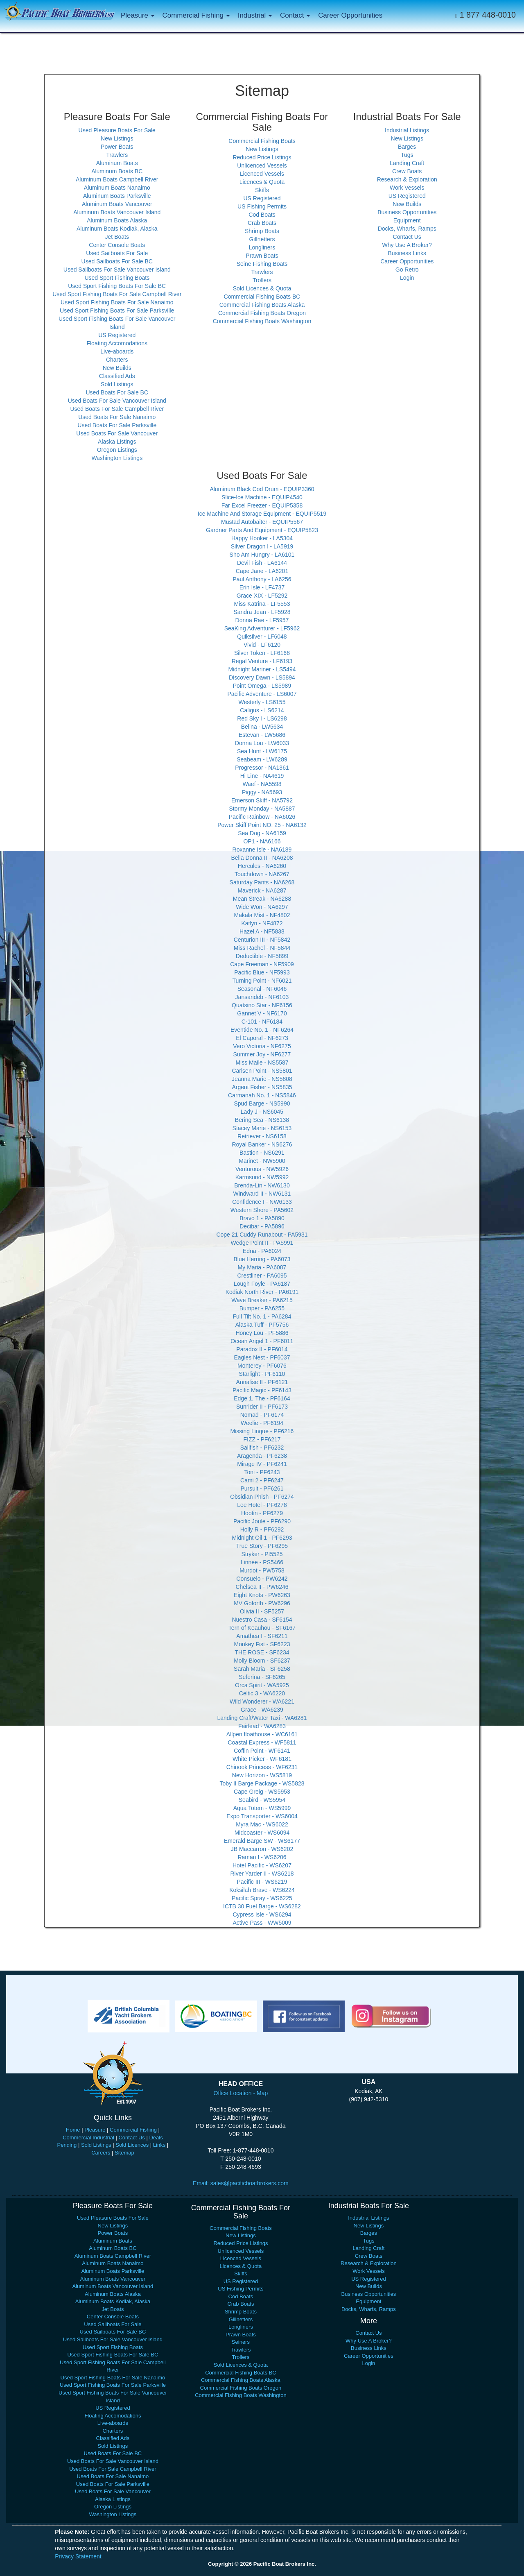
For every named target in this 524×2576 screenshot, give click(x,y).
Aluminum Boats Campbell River (117, 179)
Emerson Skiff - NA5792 (262, 800)
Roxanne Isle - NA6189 (262, 849)
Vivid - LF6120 (262, 644)
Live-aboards (116, 351)
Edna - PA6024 (262, 1251)
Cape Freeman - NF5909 (262, 964)
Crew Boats (407, 171)
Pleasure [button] (137, 15)
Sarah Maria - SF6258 (262, 1668)
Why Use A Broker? (407, 245)
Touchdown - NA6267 (262, 874)
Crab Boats (262, 223)
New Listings (117, 138)
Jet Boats (117, 236)
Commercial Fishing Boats (261, 141)
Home (73, 2130)
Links (159, 2145)
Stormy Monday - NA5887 (262, 808)
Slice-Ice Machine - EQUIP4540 (262, 497)
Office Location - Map (241, 2093)
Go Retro (407, 269)
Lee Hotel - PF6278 (262, 1505)
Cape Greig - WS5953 (262, 1791)
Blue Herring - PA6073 (261, 1259)
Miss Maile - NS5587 (261, 1062)
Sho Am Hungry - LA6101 (262, 554)
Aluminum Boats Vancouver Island (116, 212)
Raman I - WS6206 (261, 1857)
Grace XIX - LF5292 (262, 595)
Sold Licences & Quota (262, 288)
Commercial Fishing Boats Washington (262, 321)
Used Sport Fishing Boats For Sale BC (117, 286)
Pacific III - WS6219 (262, 1881)
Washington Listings (116, 458)
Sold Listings (117, 384)
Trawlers (117, 155)
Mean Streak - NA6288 (262, 898)
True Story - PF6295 (262, 1546)
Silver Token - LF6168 (262, 653)
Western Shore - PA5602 (262, 1210)
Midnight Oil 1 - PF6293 (262, 1537)
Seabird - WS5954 (262, 1800)
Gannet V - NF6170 (262, 1013)
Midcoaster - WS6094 (262, 1832)
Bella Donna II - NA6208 (262, 857)
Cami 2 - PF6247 (262, 1480)
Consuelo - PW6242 (261, 1578)
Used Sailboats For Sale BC (117, 261)
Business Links (407, 253)
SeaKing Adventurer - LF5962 (262, 628)
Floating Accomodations (116, 343)
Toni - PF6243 (262, 1472)
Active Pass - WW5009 (262, 1922)
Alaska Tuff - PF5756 (262, 1324)
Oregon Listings (117, 449)
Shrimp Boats (262, 231)
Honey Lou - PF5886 (261, 1333)
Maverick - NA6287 (261, 890)
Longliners (262, 247)
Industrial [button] (255, 15)
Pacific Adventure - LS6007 (262, 694)
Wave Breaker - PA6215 (261, 1300)
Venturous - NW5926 (262, 1169)
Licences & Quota (262, 182)
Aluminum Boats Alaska (117, 220)
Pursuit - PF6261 (261, 1488)
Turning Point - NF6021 (261, 980)
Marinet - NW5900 (262, 1161)
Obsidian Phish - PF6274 (262, 1496)
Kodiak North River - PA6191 (262, 1292)
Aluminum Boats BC (116, 171)
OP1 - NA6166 (261, 841)
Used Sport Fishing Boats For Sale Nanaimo (117, 302)
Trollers (262, 280)
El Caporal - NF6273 (262, 1038)
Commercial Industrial (88, 2137)
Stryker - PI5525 (261, 1554)
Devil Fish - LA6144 (262, 563)
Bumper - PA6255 (262, 1308)
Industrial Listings (407, 130)
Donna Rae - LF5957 (262, 620)
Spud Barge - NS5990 (262, 1103)
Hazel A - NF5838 (262, 931)
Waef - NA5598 (261, 784)
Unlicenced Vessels (262, 165)
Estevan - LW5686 (262, 735)
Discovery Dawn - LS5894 (262, 677)
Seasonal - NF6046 (262, 989)
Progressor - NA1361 (262, 767)
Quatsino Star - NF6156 (262, 1005)
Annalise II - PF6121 (262, 1382)
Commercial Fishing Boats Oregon (262, 313)
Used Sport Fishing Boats (116, 277)
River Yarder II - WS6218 (262, 1873)
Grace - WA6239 (262, 1709)
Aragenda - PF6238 (262, 1455)
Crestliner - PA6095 (262, 1275)
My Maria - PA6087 (262, 1267)
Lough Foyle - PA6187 (262, 1283)
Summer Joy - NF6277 (262, 1054)
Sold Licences (132, 2145)
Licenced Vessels (262, 173)
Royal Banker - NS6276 (262, 1144)
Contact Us (407, 236)
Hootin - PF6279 (262, 1513)
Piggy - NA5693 (262, 792)
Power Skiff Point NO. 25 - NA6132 (262, 825)
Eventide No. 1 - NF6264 (262, 1029)
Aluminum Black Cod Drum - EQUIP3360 (262, 489)
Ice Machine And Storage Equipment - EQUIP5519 (262, 513)
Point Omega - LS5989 (262, 685)
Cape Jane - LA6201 (262, 571)
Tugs (407, 155)
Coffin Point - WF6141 (262, 1750)
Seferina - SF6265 (262, 1677)
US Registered (117, 335)
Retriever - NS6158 (262, 1136)
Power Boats (117, 146)
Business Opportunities (406, 212)
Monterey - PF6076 (262, 1365)
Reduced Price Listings (262, 157)
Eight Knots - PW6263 (262, 1595)
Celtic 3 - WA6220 (262, 1693)
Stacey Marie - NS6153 (262, 1128)
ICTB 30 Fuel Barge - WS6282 (262, 1906)
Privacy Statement (78, 2556)
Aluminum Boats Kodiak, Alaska (117, 228)
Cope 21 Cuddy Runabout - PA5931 (261, 1234)
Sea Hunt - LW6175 (262, 751)
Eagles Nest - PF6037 (262, 1357)
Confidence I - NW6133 (262, 1202)
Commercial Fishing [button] (196, 15)
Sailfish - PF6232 (262, 1447)
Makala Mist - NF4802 (262, 915)
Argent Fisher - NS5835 (262, 1087)
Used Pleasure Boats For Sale (117, 130)
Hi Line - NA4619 (262, 776)
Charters (117, 359)
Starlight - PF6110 (262, 1374)
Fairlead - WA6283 (262, 1726)
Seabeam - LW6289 (262, 759)
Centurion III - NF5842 (262, 939)
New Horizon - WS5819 (262, 1775)
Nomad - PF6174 (262, 1414)
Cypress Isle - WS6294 (262, 1914)
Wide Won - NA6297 (262, 907)
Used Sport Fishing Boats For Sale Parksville (117, 310)
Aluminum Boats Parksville (117, 196)
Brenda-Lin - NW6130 (261, 1185)
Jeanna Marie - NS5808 (262, 1079)
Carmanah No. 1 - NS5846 (262, 1095)
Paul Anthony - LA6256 (262, 579)
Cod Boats (261, 214)
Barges (407, 146)
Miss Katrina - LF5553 (262, 603)
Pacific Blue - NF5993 (261, 972)
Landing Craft (407, 163)
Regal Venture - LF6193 (262, 661)
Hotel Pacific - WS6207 (262, 1865)
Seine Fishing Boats (262, 264)
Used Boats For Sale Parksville (116, 425)
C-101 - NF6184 (262, 1021)
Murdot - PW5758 (262, 1570)
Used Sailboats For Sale (117, 253)
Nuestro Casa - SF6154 (262, 1619)
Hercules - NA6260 (262, 866)
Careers (100, 2153)
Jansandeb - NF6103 (262, 997)
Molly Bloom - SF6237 (262, 1660)
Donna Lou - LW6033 (262, 743)
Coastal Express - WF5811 (262, 1742)
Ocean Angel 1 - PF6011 (261, 1341)
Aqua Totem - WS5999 (262, 1808)
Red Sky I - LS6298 (262, 718)
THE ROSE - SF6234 (262, 1652)
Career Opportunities (350, 15)
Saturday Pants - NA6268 (262, 882)
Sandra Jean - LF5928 (261, 612)
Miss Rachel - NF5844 (262, 948)
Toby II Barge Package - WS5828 (261, 1783)
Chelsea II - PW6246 (261, 1587)
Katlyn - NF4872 (261, 923)
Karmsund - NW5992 (262, 1177)
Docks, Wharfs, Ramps (407, 228)
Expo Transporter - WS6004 (262, 1816)
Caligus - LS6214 (262, 710)
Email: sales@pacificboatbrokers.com (241, 2183)
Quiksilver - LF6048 (262, 636)
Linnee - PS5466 (262, 1562)
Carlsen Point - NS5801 (262, 1070)
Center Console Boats (117, 245)
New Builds (117, 368)
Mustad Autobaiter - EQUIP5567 (262, 522)
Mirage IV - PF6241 (262, 1464)
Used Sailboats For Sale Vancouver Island (117, 269)
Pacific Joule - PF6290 (262, 1521)
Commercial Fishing (133, 2130)
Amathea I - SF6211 (261, 1636)
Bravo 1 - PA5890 (261, 1218)
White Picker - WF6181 (262, 1759)
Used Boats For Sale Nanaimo (117, 417)
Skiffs (262, 190)
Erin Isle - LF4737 (262, 587)
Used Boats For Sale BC (117, 392)
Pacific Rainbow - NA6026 (262, 816)
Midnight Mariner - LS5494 (262, 669)
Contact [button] (295, 15)
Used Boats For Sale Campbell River (117, 409)
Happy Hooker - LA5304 (262, 538)
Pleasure (94, 2130)
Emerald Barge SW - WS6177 (262, 1840)
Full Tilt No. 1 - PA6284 (262, 1316)
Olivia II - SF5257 (262, 1611)
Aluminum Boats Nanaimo (117, 187)
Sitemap (124, 2153)
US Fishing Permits (262, 206)
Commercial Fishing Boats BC (262, 296)
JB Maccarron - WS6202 (262, 1849)
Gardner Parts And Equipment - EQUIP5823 (262, 530)
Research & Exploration (407, 179)
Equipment (407, 220)
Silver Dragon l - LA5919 (262, 546)
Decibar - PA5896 (261, 1226)
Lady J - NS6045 (262, 1111)
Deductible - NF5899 (262, 956)
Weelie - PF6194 (262, 1423)
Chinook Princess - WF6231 (262, 1767)
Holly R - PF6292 (262, 1529)
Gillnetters (262, 239)
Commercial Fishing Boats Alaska (262, 304)
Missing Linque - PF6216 (262, 1431)
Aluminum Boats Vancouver (117, 204)
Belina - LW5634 (262, 726)
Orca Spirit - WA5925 (262, 1685)
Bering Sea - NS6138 (262, 1120)
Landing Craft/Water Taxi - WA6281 (262, 1718)
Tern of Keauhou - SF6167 (262, 1627)
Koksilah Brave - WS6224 (262, 1890)
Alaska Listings (117, 441)
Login (407, 277)
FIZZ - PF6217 (261, 1439)
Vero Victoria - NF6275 (262, 1046)
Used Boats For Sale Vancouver (117, 433)
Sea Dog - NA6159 (262, 833)
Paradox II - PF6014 (261, 1349)
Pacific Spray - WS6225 (262, 1898)
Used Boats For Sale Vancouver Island (117, 400)
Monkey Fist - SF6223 (262, 1644)
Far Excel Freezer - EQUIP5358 (262, 505)
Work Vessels (407, 187)
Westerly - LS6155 (262, 702)
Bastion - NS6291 (262, 1152)
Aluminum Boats (117, 163)
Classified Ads (117, 376)
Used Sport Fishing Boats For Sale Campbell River (116, 294)
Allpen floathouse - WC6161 (262, 1734)
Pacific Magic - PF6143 (262, 1390)
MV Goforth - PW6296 (262, 1603)
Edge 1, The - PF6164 (262, 1398)
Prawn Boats (262, 255)
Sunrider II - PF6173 (262, 1406)
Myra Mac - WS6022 (262, 1824)
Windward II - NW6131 (262, 1193)
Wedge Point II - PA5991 (262, 1242)
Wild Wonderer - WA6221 (262, 1701)
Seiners (241, 2342)
